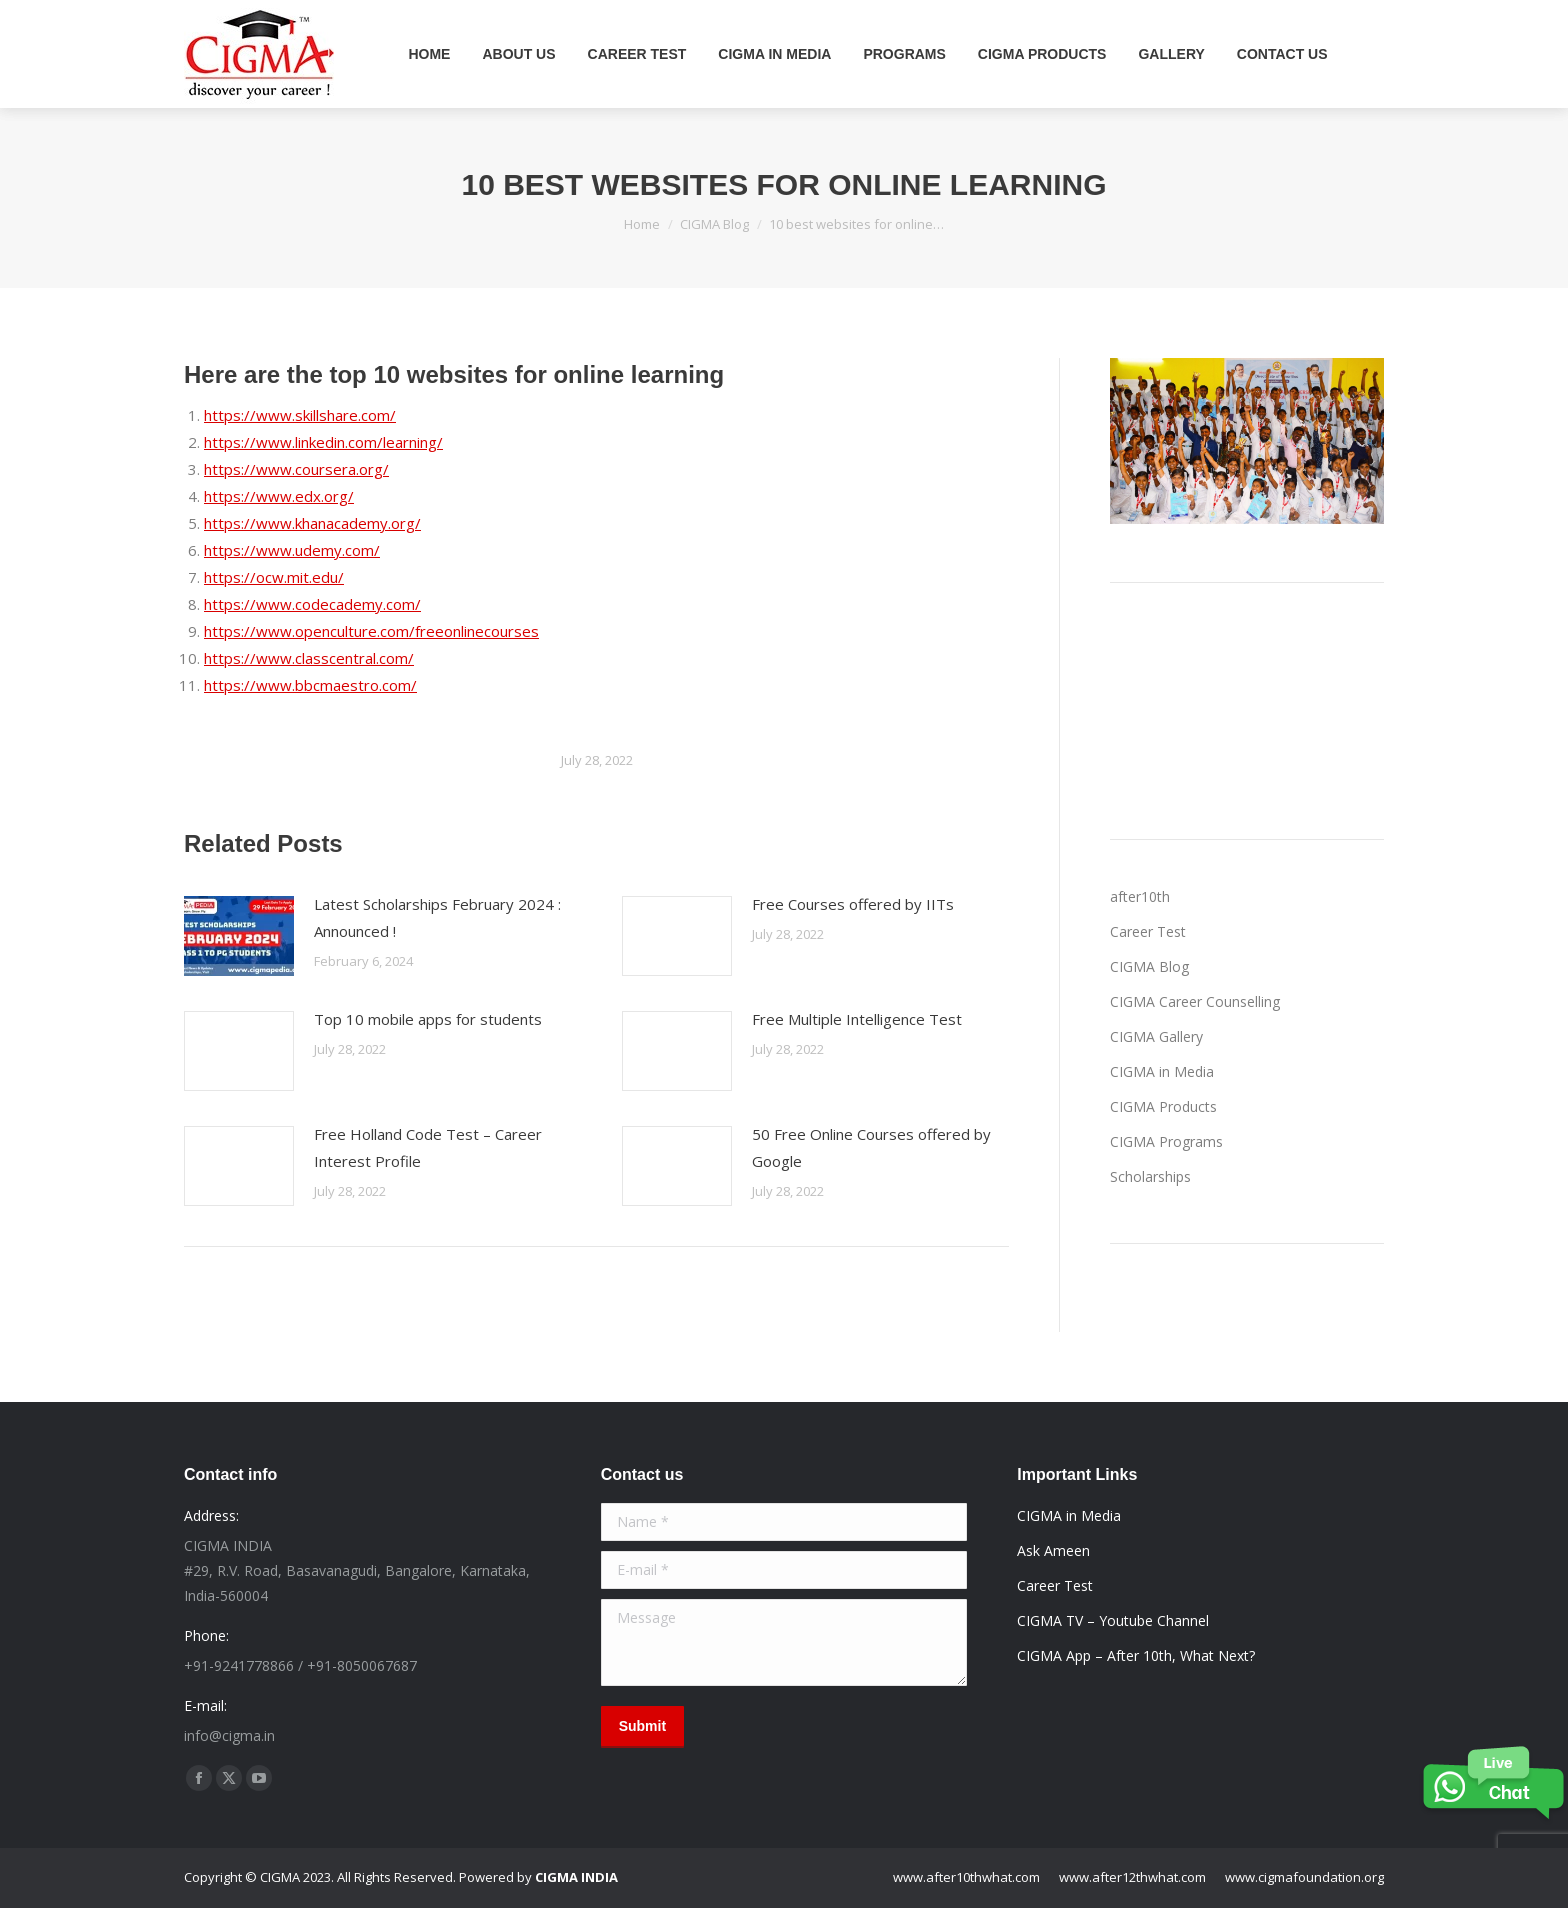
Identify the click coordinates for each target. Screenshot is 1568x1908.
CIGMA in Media (1162, 1071)
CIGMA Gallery (1156, 1036)
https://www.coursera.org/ (296, 469)
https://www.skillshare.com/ (300, 415)
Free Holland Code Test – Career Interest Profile (428, 1147)
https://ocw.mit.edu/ (274, 577)
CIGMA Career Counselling (1195, 1001)
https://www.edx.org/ (279, 496)
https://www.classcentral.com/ (309, 658)
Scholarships (1150, 1176)
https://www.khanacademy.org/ (312, 523)
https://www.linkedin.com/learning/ (323, 442)
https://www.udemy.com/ (292, 550)
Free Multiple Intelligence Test (857, 1019)
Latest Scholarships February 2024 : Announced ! (437, 917)
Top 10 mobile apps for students (428, 1019)
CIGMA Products (1163, 1106)
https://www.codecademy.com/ (312, 604)
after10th (1140, 896)
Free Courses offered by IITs (853, 904)
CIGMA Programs (1166, 1141)
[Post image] (239, 936)
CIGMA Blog (1149, 966)
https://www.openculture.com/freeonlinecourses (371, 631)
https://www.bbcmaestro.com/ (310, 685)
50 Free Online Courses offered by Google (871, 1147)
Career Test (1148, 931)
